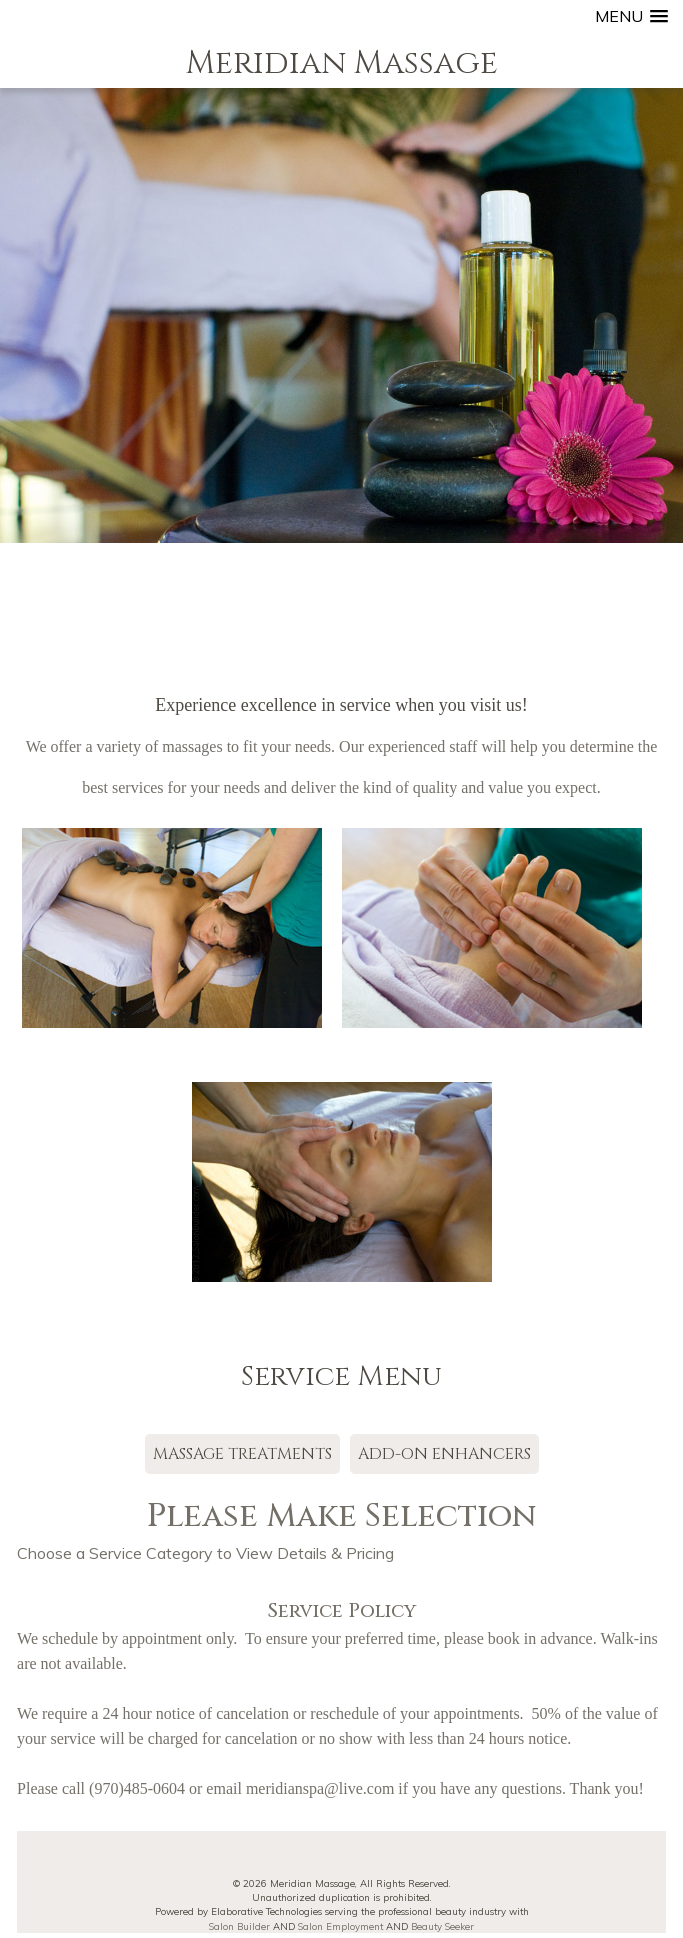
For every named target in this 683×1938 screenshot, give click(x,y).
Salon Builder (239, 1926)
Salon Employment (340, 1926)
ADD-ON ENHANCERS (444, 1454)
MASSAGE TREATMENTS (242, 1454)
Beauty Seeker (442, 1926)
